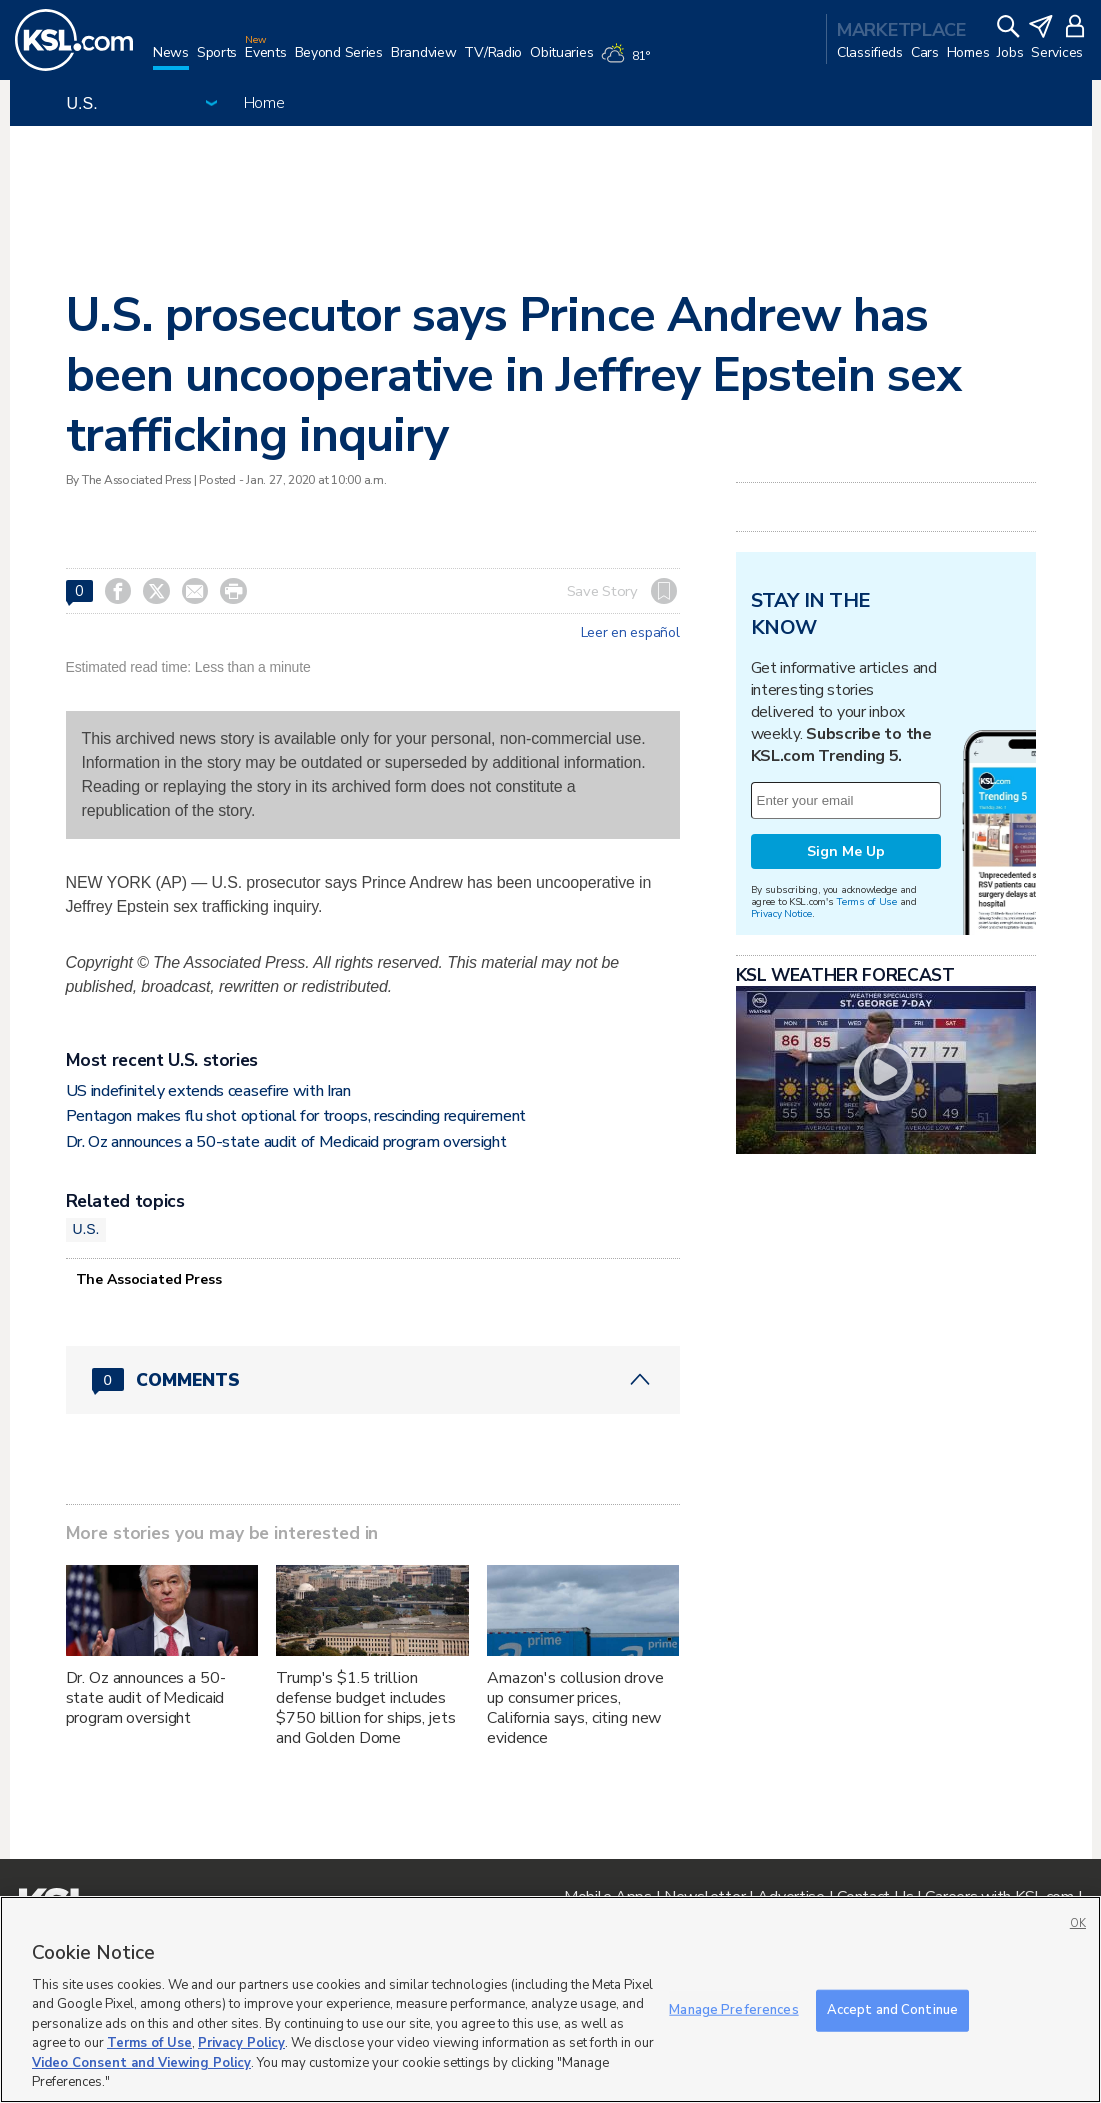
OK (1078, 1923)
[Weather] (629, 62)
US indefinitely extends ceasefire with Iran (208, 1091)
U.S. (86, 1229)
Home (264, 103)
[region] (550, 1999)
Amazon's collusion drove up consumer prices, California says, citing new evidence (575, 1708)
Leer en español (630, 633)
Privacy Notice (781, 913)
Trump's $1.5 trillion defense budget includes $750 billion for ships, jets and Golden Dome (365, 1708)
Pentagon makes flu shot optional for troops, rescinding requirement (296, 1116)
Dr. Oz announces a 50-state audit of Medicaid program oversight (286, 1142)
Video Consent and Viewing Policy (141, 2063)
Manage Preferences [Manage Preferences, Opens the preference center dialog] (733, 2010)
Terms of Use (866, 901)
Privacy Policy (241, 2043)
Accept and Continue (892, 2010)
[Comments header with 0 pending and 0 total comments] (373, 1380)
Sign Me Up (846, 851)
